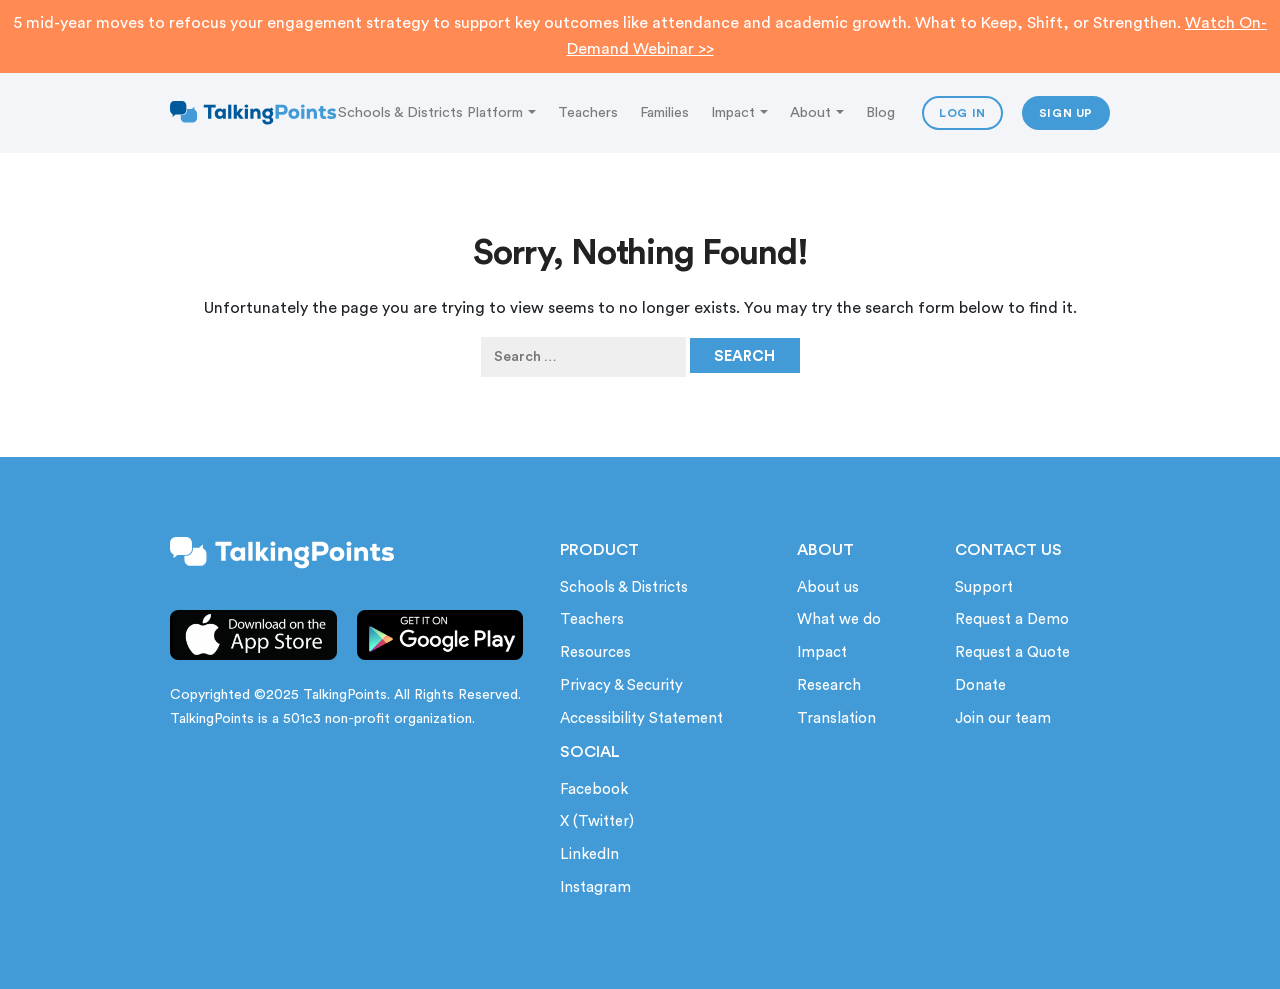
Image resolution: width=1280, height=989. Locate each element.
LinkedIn (589, 854)
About (817, 112)
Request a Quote (1012, 652)
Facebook (594, 789)
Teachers (588, 112)
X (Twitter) (597, 821)
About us (828, 587)
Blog (880, 112)
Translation (836, 718)
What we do (839, 619)
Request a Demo (1012, 619)
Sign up (1066, 113)
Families (664, 112)
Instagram (595, 887)
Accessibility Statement (641, 718)
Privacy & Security (621, 685)
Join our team (1003, 718)
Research (829, 685)
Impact (739, 112)
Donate (980, 685)
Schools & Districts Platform (437, 112)
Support (984, 587)
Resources (595, 652)
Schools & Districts (624, 587)
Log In (962, 113)
